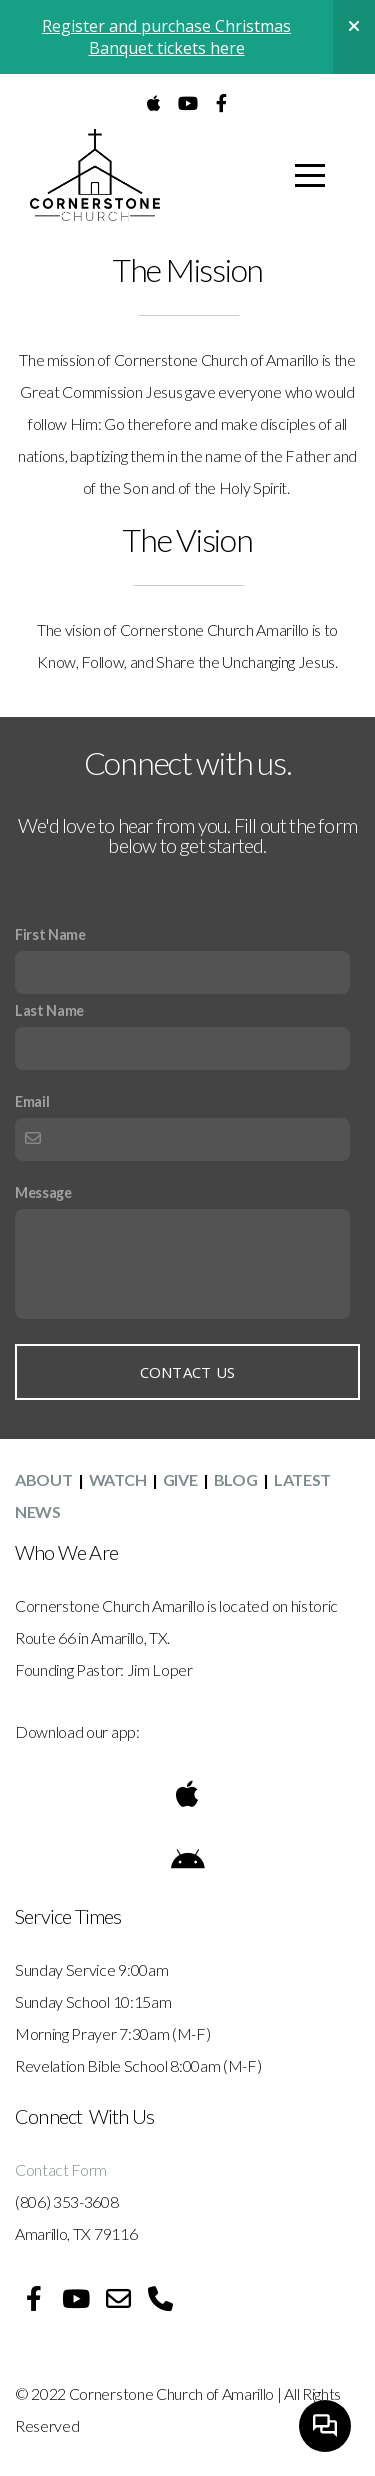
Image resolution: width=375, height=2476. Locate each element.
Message (43, 1192)
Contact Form (62, 2169)
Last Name (49, 1010)
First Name (50, 934)
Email (32, 1101)
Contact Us (188, 1372)
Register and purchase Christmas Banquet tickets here (166, 37)
